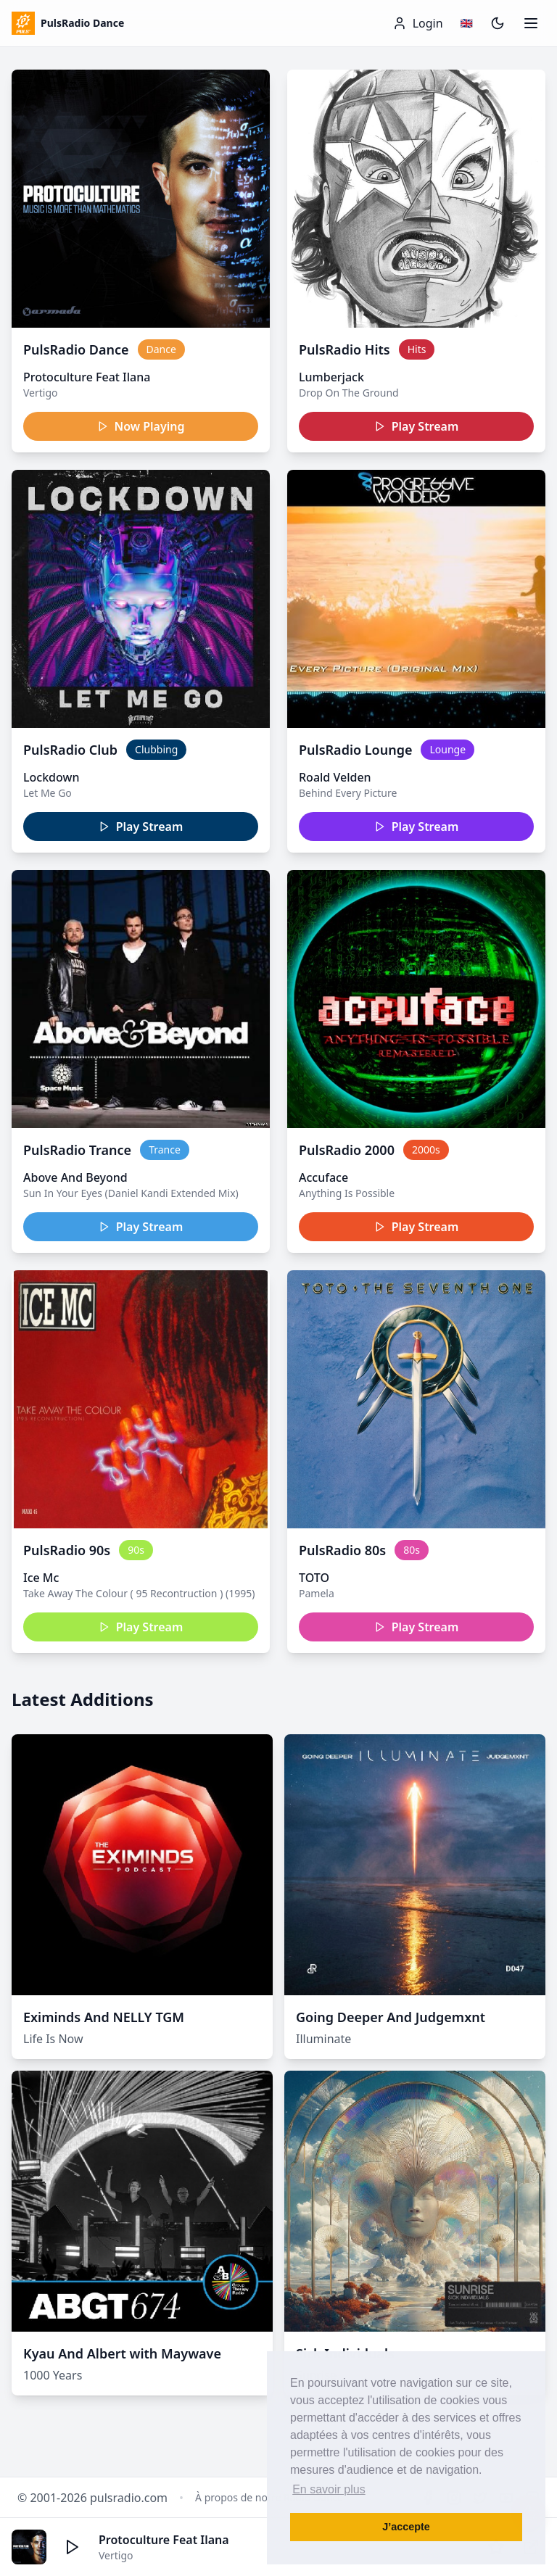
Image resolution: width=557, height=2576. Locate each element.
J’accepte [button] (406, 2526)
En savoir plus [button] (329, 2489)
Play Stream (416, 426)
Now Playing (141, 426)
